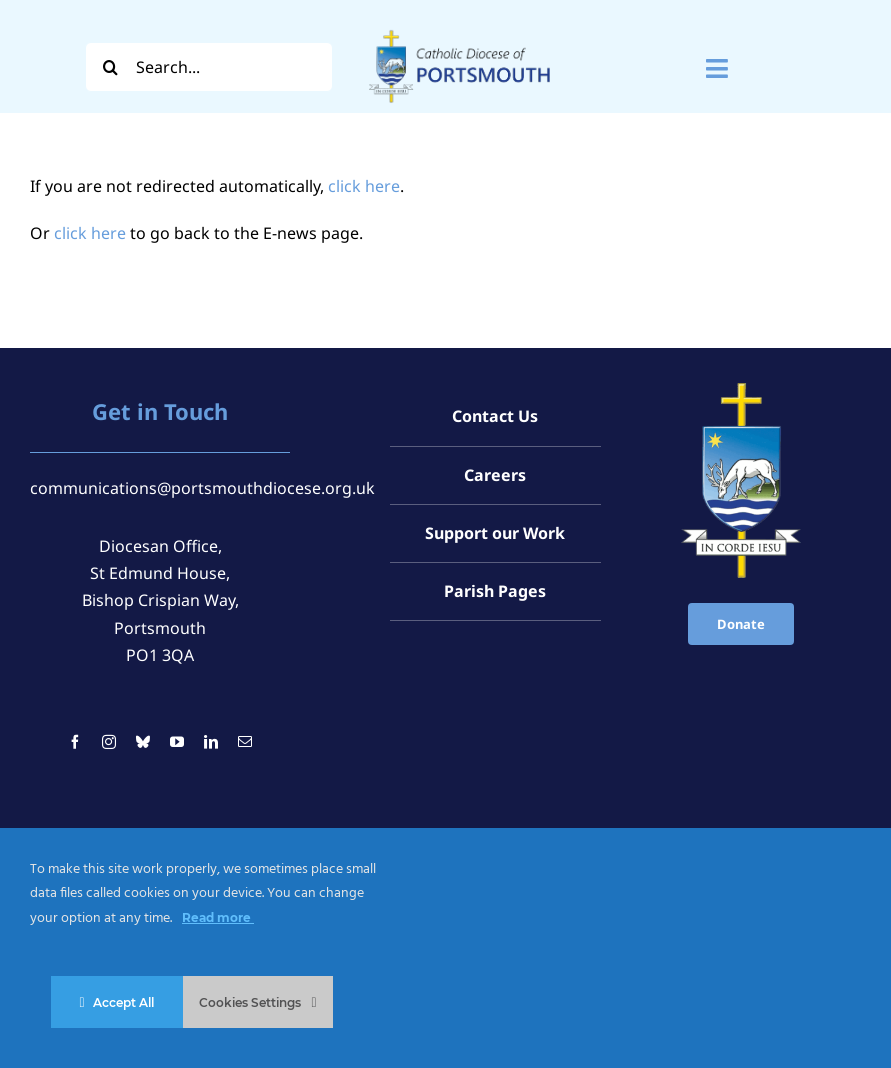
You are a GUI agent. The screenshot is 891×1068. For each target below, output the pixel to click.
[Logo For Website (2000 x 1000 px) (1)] (460, 28)
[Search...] (209, 67)
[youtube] (177, 742)
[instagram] (109, 742)
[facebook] (75, 742)
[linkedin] (211, 742)
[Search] (110, 67)
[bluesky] (143, 742)
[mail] (245, 742)
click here (364, 186)
